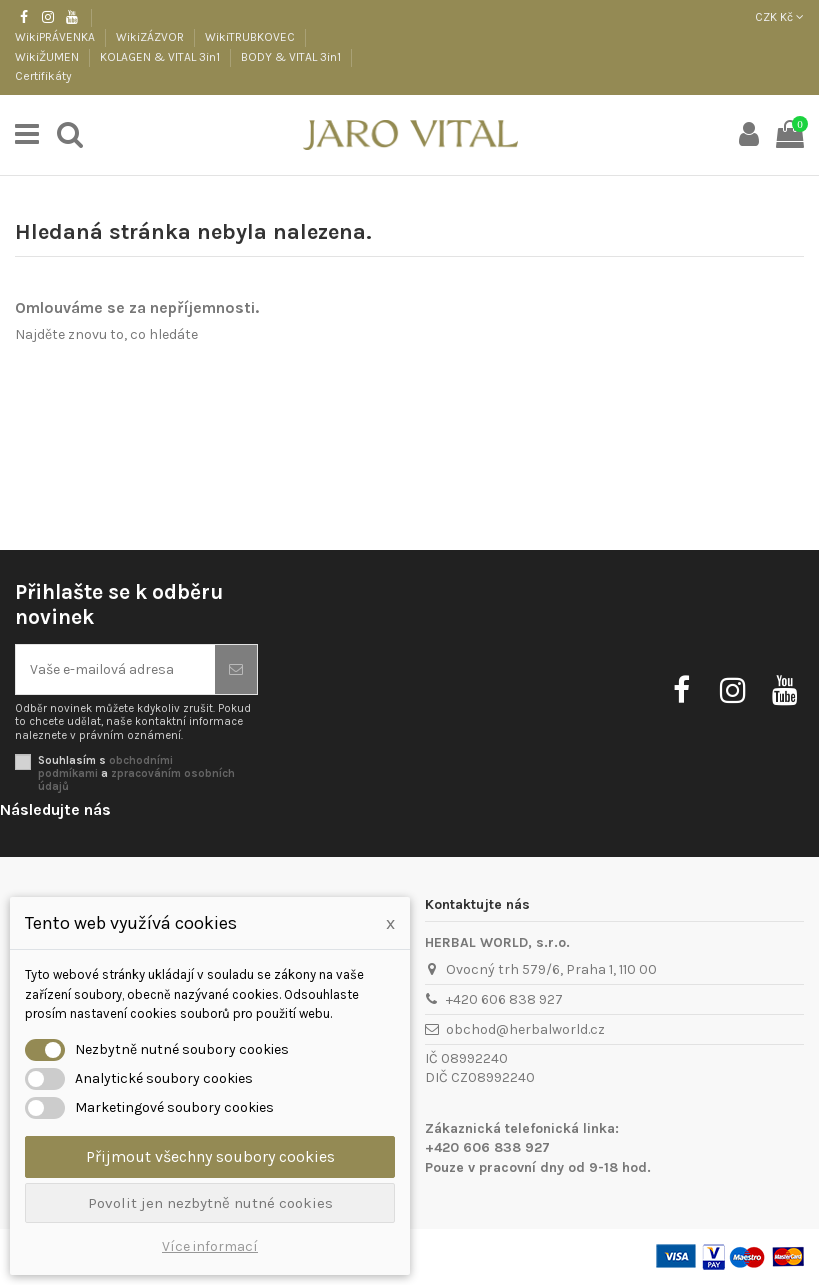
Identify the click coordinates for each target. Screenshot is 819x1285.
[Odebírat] (236, 669)
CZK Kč (779, 17)
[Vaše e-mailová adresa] (115, 669)
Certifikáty (43, 76)
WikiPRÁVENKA (56, 37)
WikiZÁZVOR (151, 37)
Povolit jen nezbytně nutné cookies (210, 1203)
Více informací (210, 1246)
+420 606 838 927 (504, 999)
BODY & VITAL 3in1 (292, 57)
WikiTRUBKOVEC (251, 37)
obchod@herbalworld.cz (525, 1029)
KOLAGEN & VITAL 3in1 (161, 57)
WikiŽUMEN (48, 57)
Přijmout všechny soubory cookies (210, 1156)
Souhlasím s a (136, 774)
